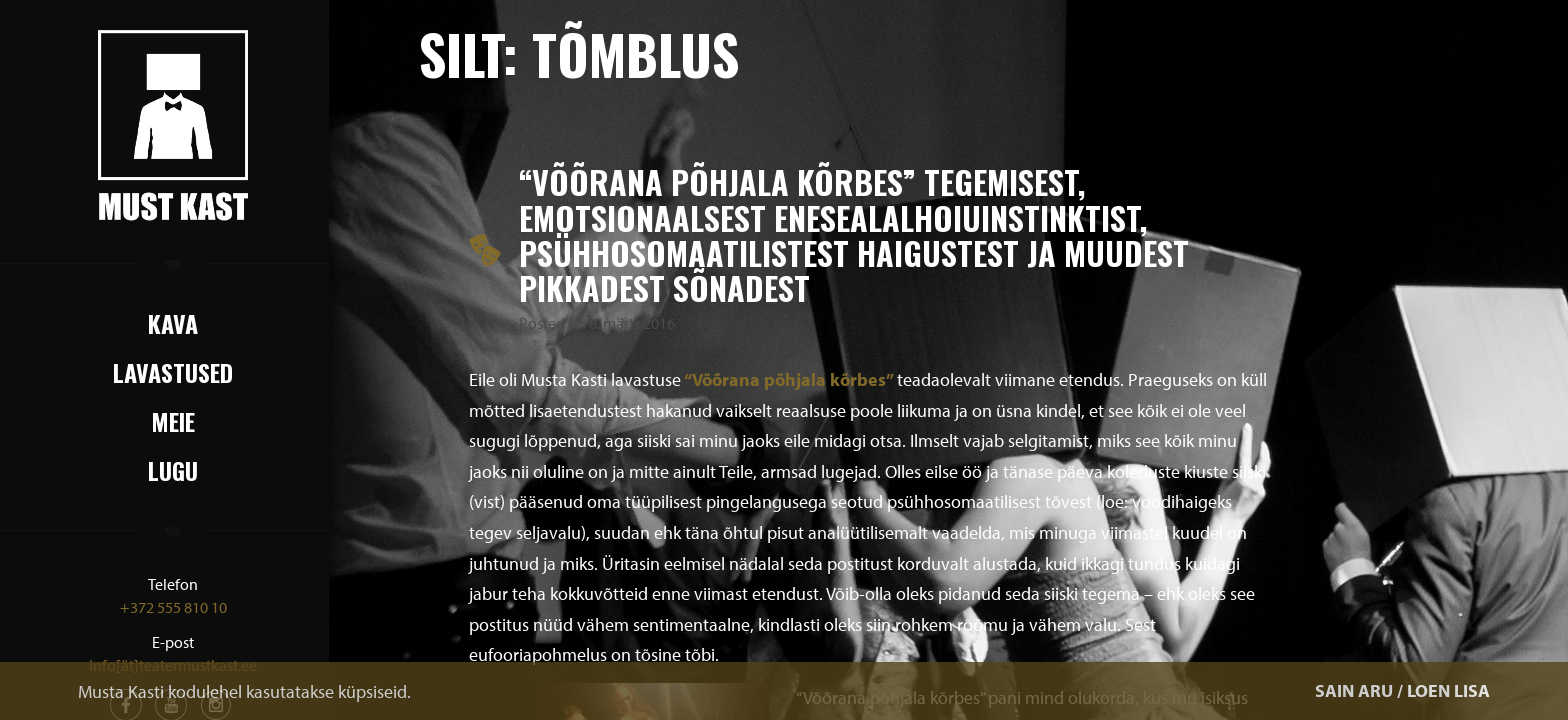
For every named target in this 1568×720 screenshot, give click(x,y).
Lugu (173, 470)
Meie (173, 421)
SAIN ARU (1354, 690)
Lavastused (173, 372)
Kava (173, 323)
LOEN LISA (1448, 690)
